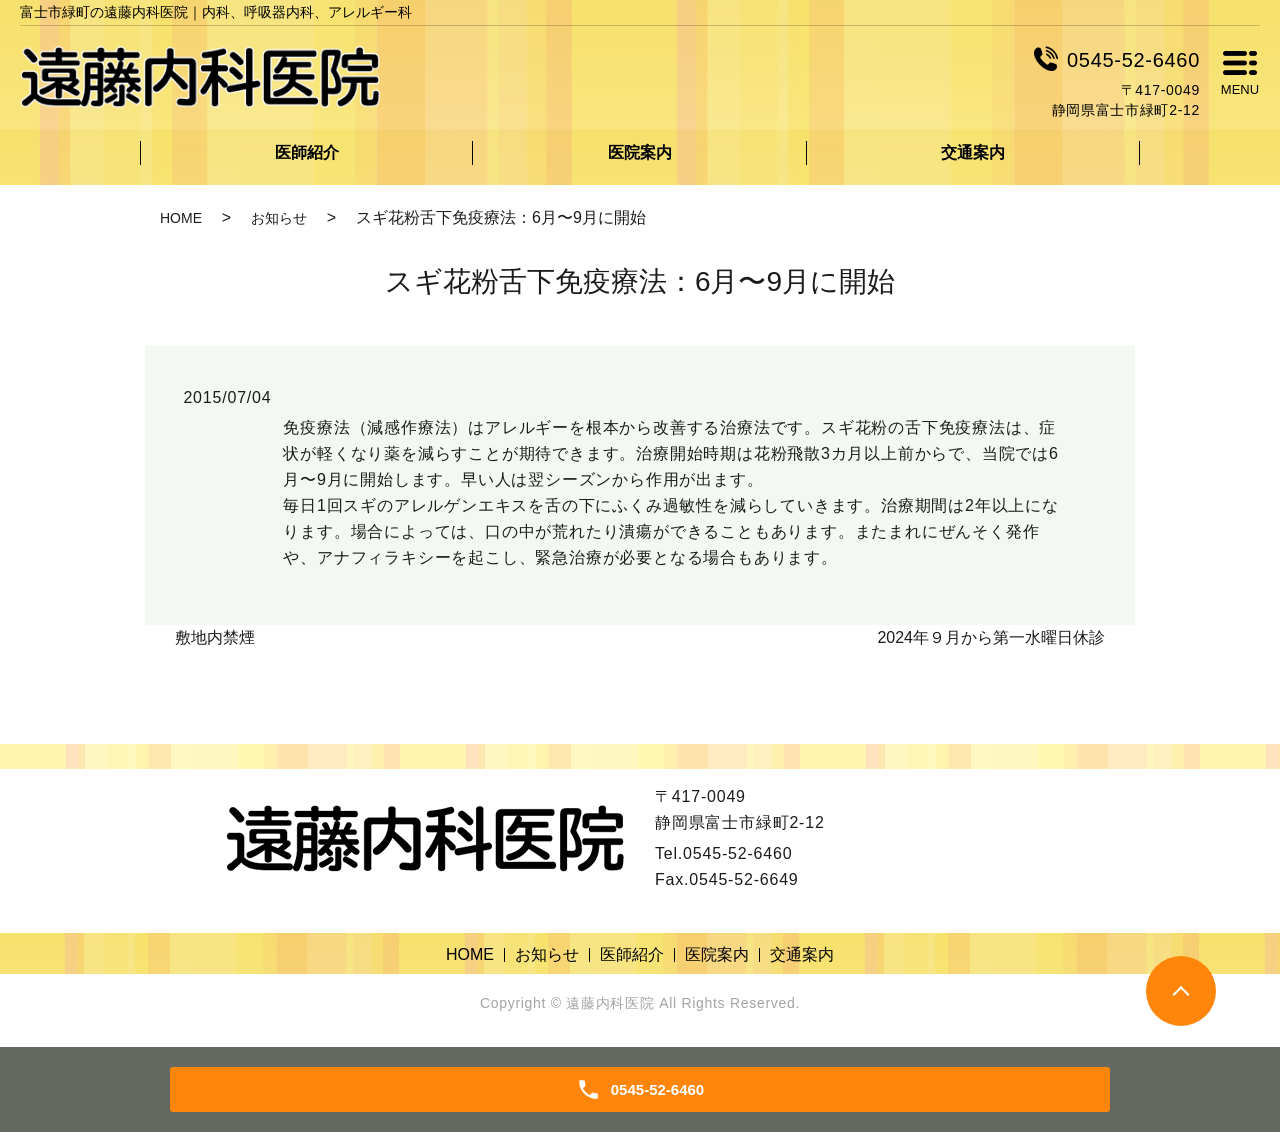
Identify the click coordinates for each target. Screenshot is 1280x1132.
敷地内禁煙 (215, 637)
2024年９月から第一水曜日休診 (991, 637)
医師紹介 (307, 152)
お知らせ (279, 218)
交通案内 (973, 152)
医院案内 (640, 152)
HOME (181, 218)
